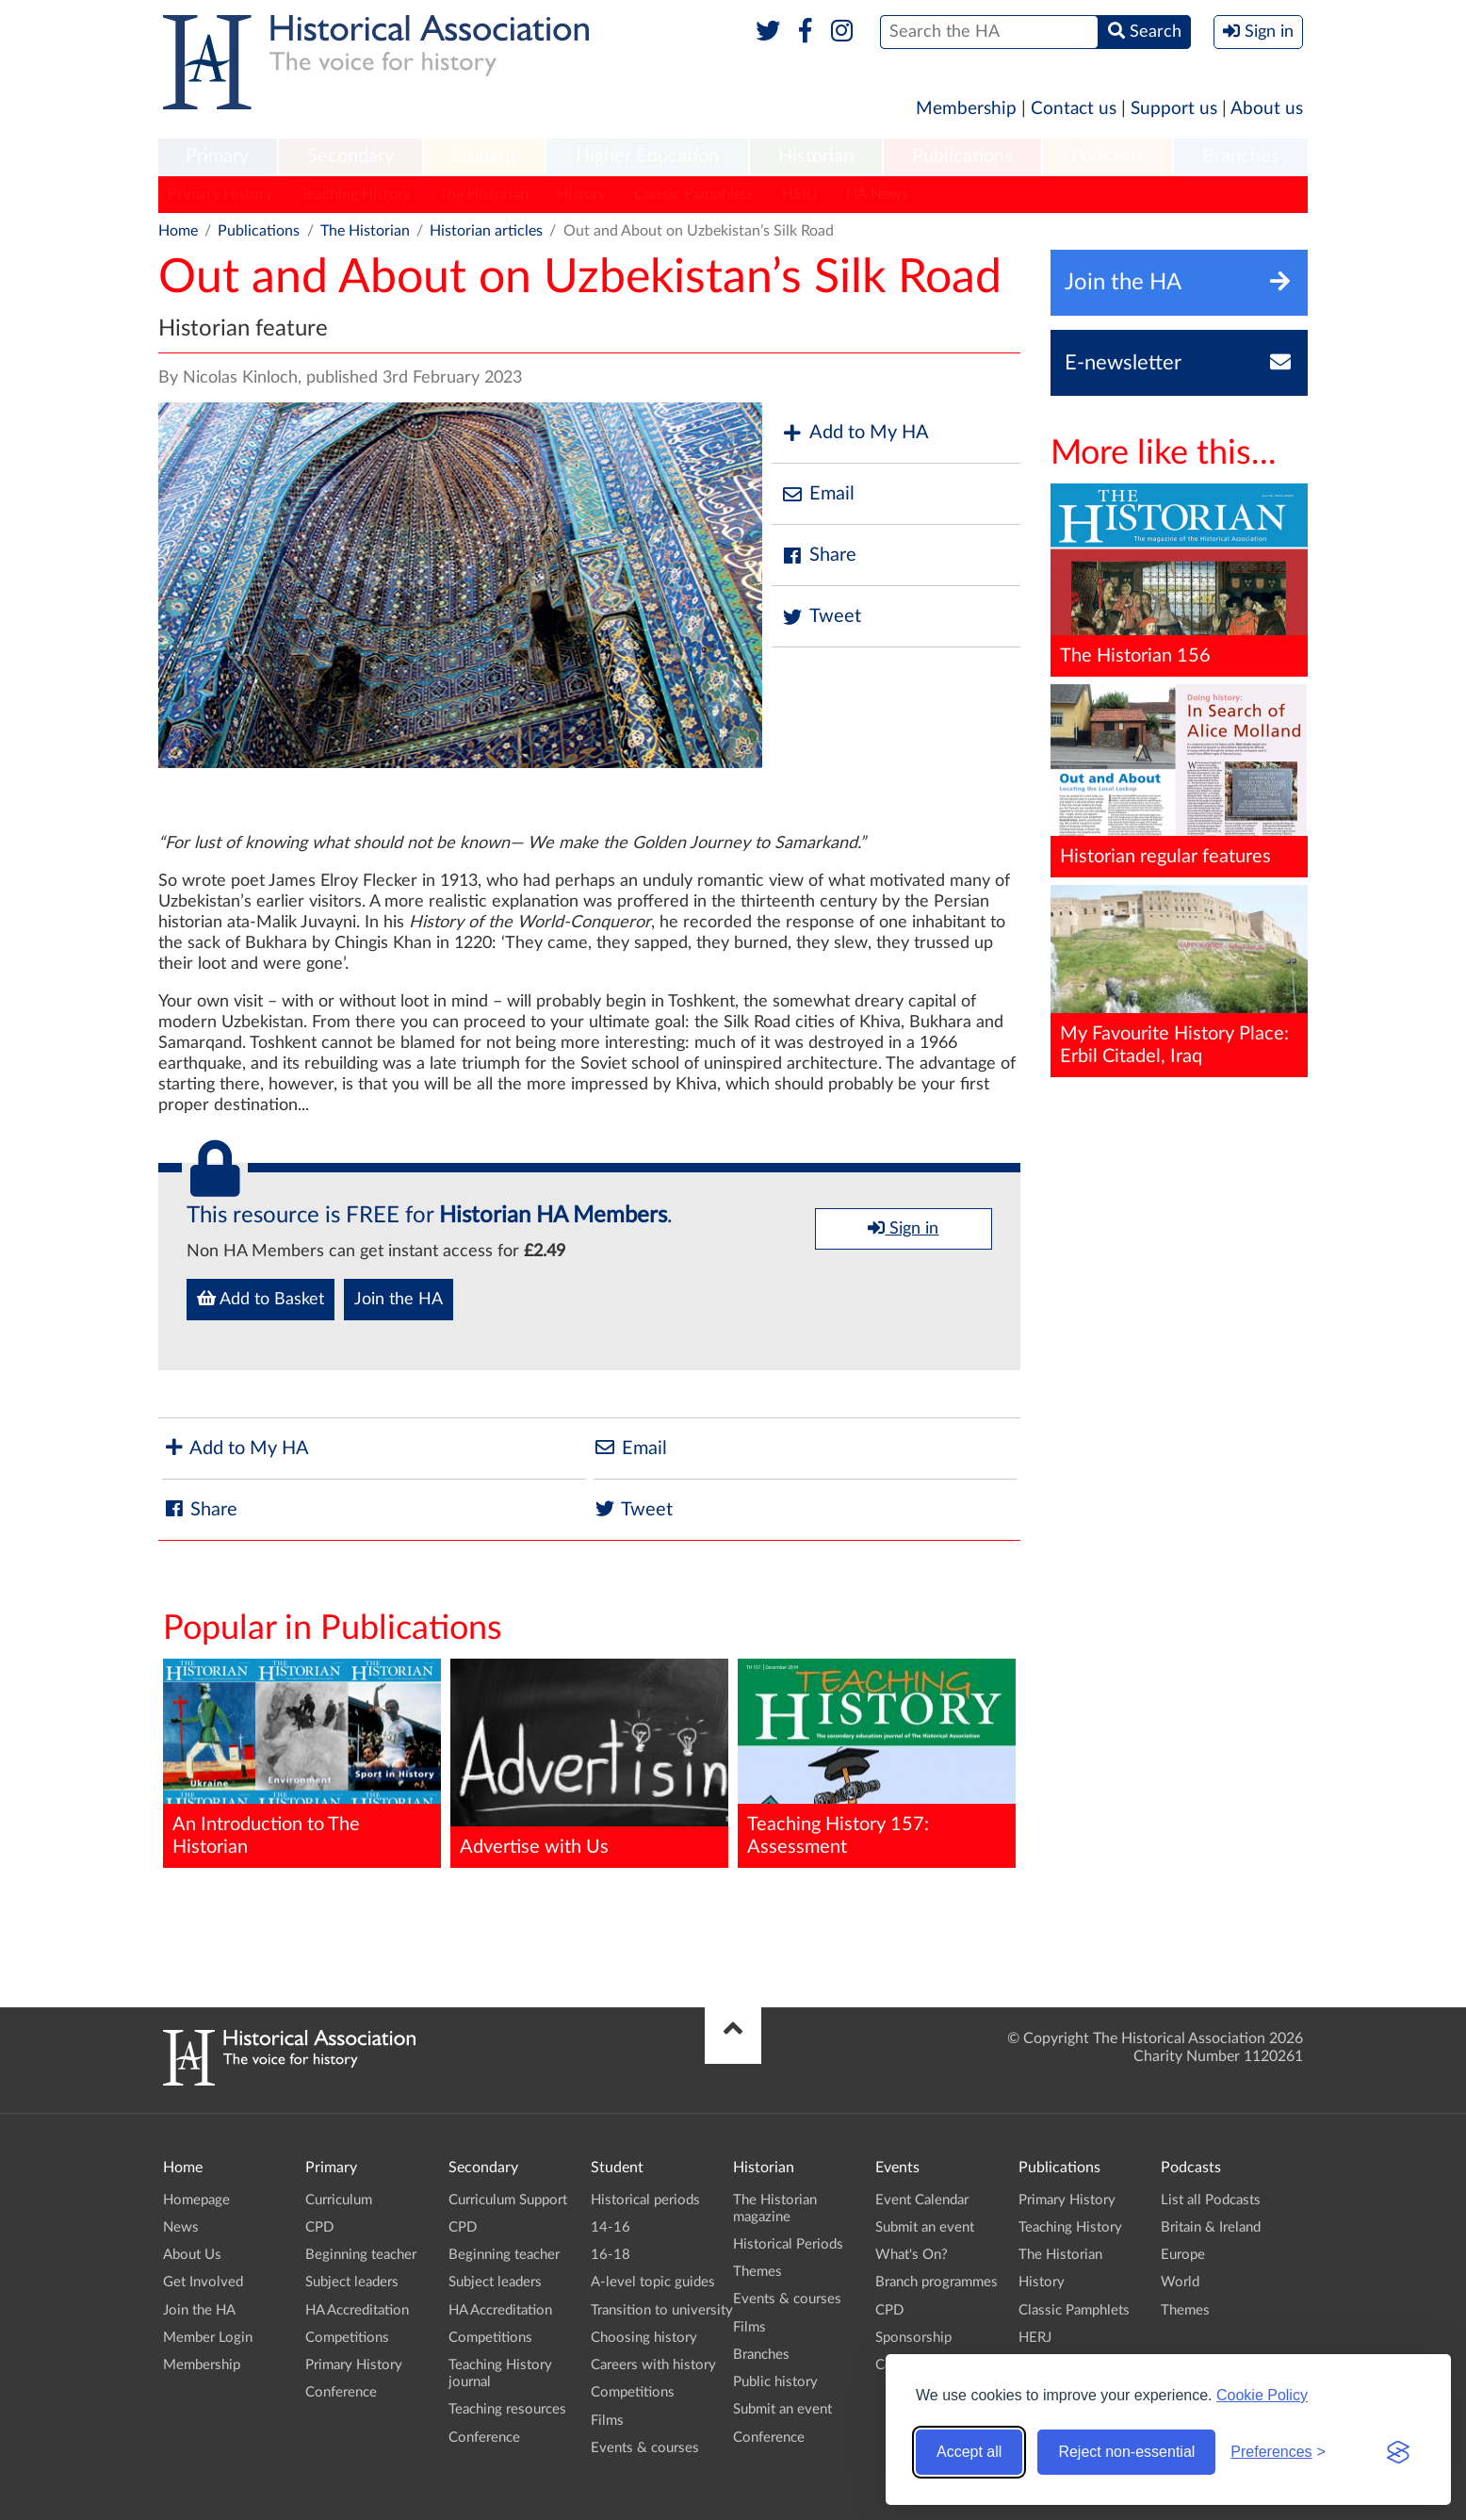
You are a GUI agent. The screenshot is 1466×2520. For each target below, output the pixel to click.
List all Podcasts (1211, 2200)
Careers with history (653, 2365)
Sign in (903, 1228)
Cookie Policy (1262, 2395)
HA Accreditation (357, 2310)
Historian (816, 156)
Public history (775, 2382)
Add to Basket (260, 1298)
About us (1266, 109)
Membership (966, 109)
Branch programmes (936, 2282)
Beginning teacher (360, 2255)
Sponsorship (913, 2338)
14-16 (610, 2227)
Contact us (1073, 109)
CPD (319, 2227)
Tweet (821, 617)
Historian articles (486, 230)
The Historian (484, 194)
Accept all (969, 2452)
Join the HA (398, 1299)
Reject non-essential (1126, 2452)
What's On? (911, 2255)
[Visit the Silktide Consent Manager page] (1398, 2452)
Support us (1174, 109)
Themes (757, 2272)
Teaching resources (507, 2409)
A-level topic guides (653, 2282)
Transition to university (662, 2310)
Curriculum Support (507, 2200)
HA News (877, 194)
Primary (217, 156)
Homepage (196, 2200)
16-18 (610, 2255)
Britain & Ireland (1211, 2227)
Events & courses (645, 2448)
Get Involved (203, 2282)
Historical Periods (788, 2244)
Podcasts (1108, 156)
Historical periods (645, 2200)
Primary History (220, 194)
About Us (192, 2255)
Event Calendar (922, 2200)
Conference (341, 2392)
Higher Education (647, 156)
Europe (1183, 2255)
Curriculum (338, 2200)
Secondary (350, 156)
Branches (1240, 156)
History (581, 194)
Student (483, 156)
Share (818, 555)
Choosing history (644, 2338)
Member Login (207, 2338)
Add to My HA (855, 433)
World (1180, 2282)
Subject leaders (352, 2282)
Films (607, 2421)
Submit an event (782, 2409)
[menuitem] (217, 157)
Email (818, 494)
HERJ (800, 194)
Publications (962, 156)
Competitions (347, 2338)
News (181, 2227)
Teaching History (356, 194)
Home (178, 230)
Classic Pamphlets (694, 194)
